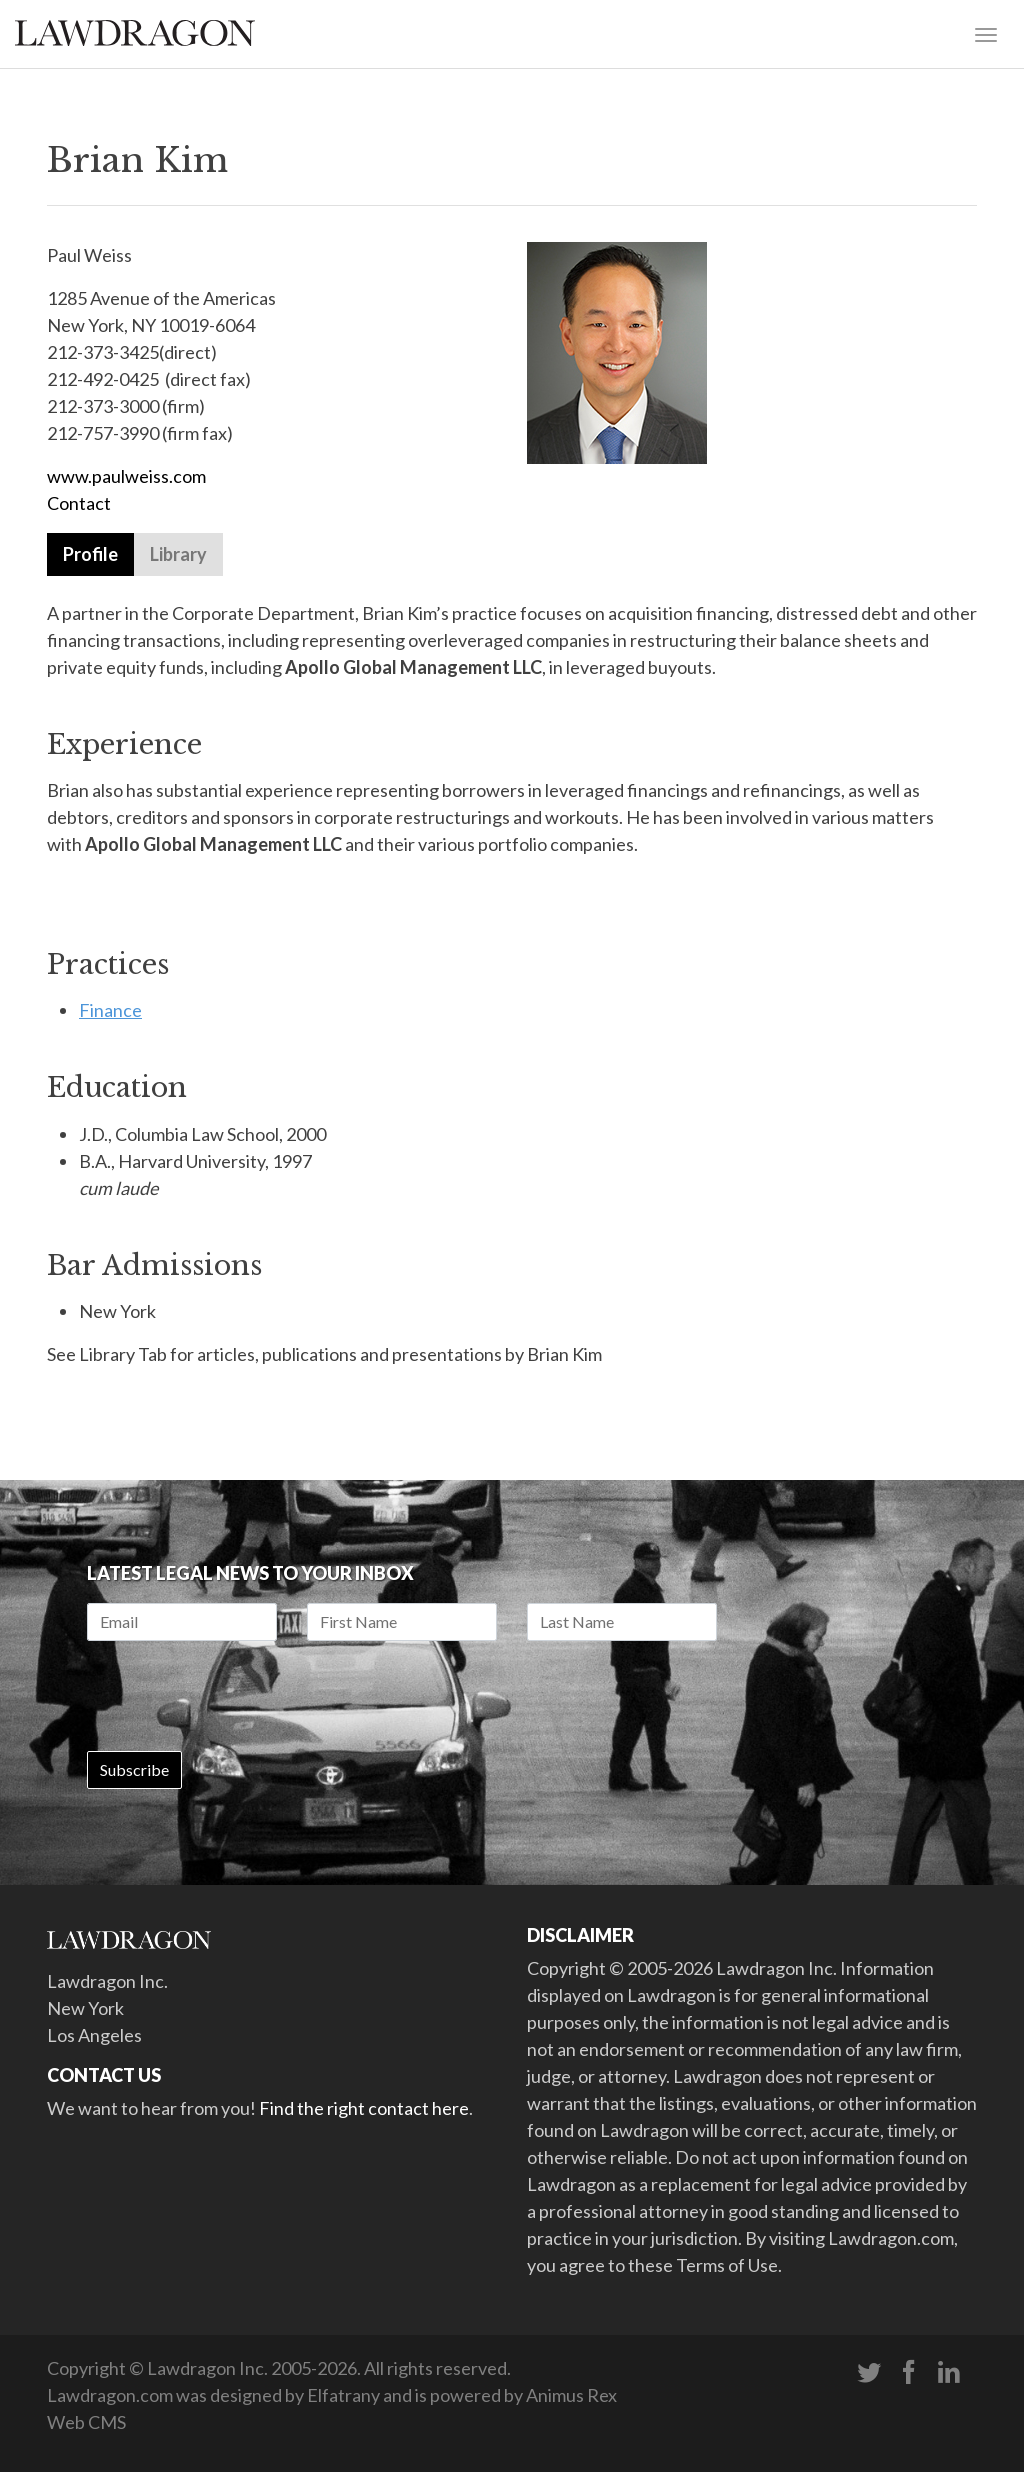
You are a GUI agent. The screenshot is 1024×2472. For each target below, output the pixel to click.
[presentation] (239, 1696)
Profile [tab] (90, 554)
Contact (79, 503)
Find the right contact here (364, 2108)
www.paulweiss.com (126, 476)
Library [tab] (178, 554)
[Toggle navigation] (986, 33)
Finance (110, 1010)
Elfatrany (343, 2395)
